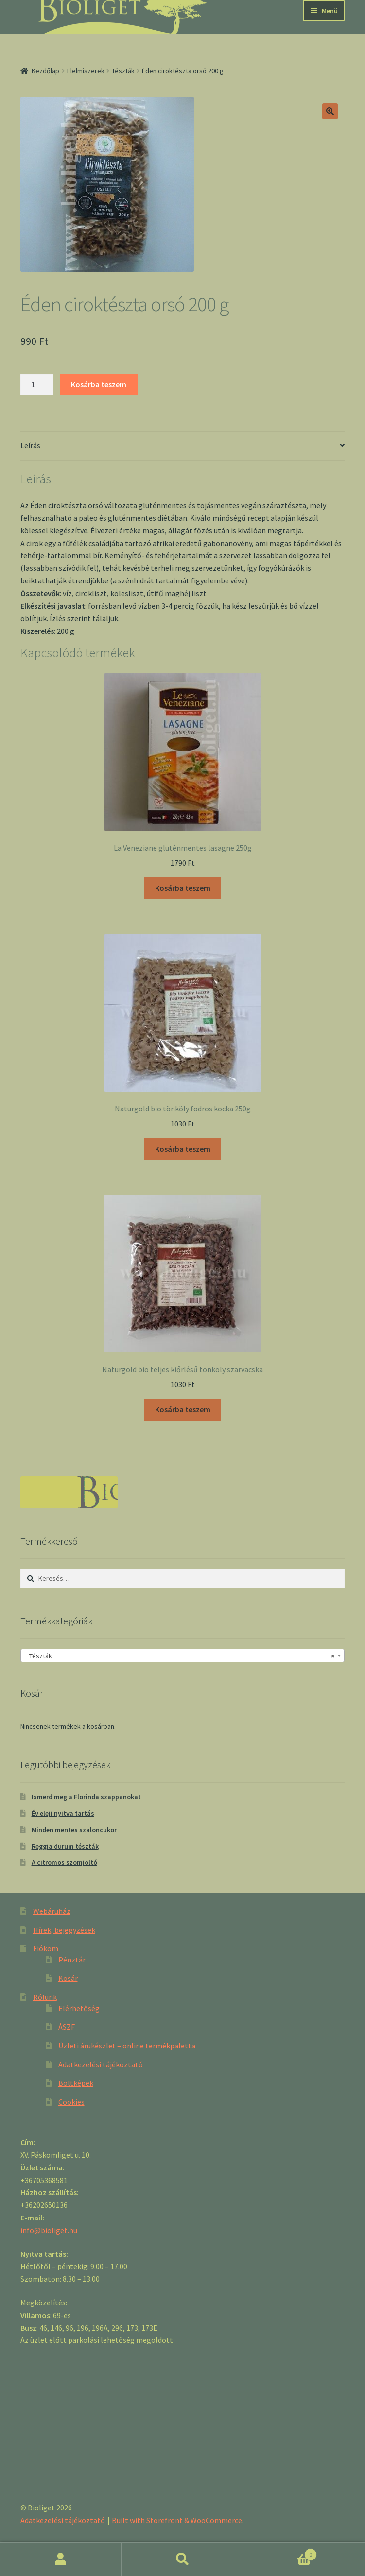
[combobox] (182, 1655)
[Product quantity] (36, 385)
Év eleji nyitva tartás (63, 1813)
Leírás (30, 445)
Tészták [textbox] (179, 1656)
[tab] (182, 446)
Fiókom (45, 1948)
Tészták (123, 71)
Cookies (71, 2102)
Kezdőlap (45, 71)
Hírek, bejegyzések (64, 1930)
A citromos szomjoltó (64, 1862)
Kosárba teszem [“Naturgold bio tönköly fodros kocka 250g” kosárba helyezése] (182, 1149)
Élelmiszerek (85, 71)
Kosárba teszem (98, 384)
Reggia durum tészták (65, 1846)
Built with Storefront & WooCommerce (177, 2520)
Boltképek (75, 2083)
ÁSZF (66, 2026)
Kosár (68, 1978)
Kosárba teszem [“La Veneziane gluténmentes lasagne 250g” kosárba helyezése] (182, 888)
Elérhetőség (79, 2008)
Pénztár (72, 1959)
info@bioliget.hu (48, 2230)
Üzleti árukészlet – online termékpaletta (126, 2045)
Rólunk (45, 1997)
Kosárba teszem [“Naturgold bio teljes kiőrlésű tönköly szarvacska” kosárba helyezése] (182, 1409)
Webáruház (51, 1911)
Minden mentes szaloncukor (74, 1829)
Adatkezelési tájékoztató (100, 2064)
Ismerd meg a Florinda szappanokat (86, 1796)
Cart (280, 2552)
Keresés (182, 2559)
